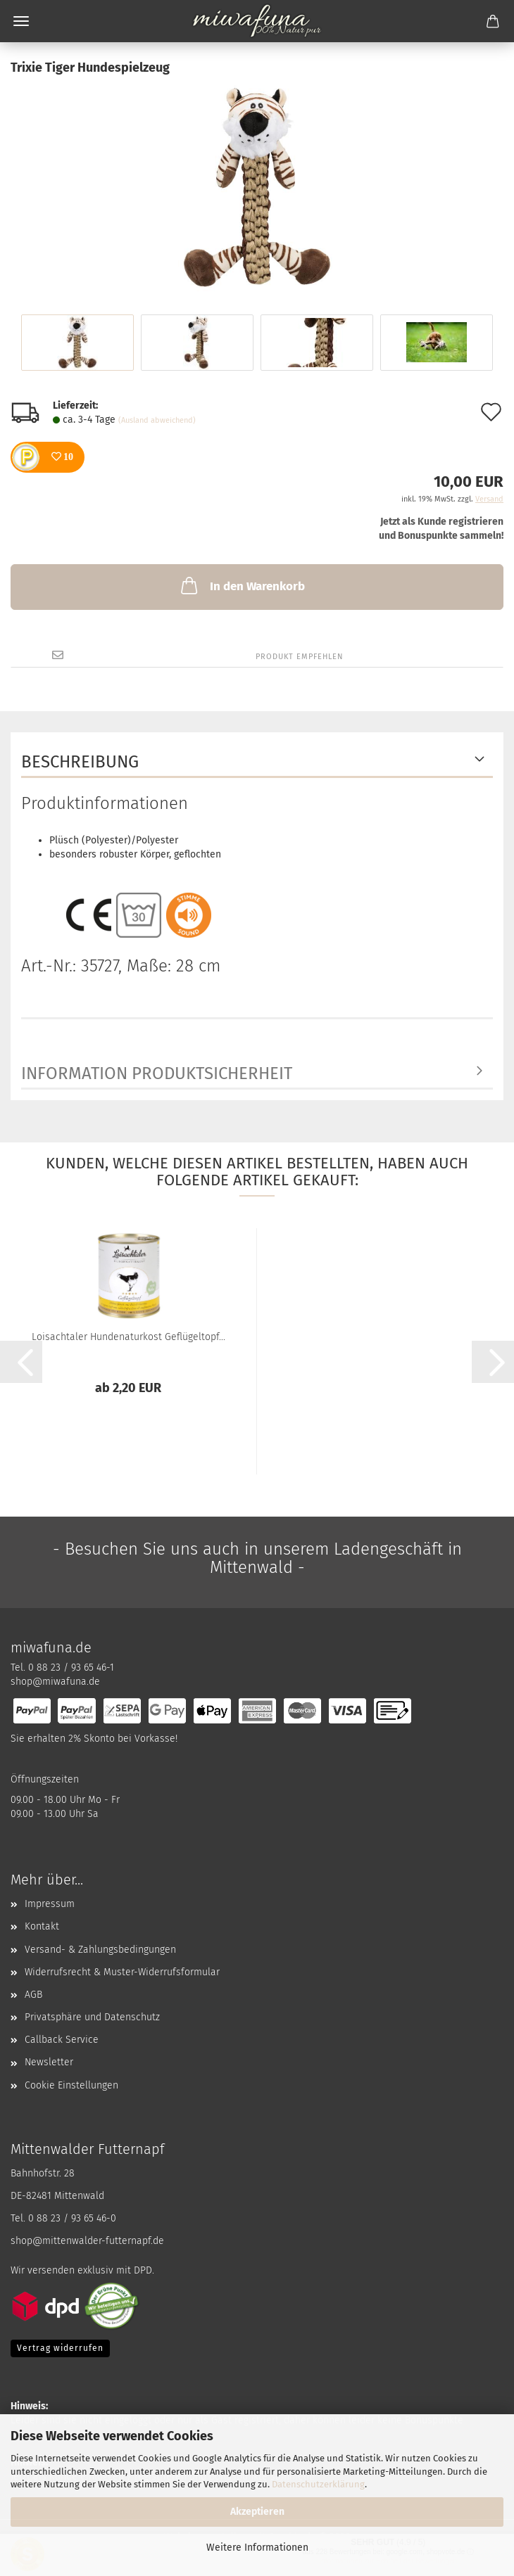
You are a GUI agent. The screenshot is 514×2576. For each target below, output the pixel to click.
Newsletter (49, 2062)
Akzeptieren (257, 2512)
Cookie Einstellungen (71, 2085)
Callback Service (62, 2040)
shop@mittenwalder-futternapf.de (87, 2241)
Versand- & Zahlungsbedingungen (100, 1950)
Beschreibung (80, 762)
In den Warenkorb (241, 585)
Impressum (50, 1904)
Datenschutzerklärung (318, 2484)
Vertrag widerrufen (60, 2348)
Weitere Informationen (257, 2547)
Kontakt (42, 1926)
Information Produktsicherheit (156, 1073)
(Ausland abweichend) (157, 420)
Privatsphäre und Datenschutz (92, 2017)
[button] (21, 1362)
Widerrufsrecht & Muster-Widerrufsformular (122, 1972)
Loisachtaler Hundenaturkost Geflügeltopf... (128, 1337)
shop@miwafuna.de (55, 1682)
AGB (33, 1995)
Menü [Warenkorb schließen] (21, 21)
